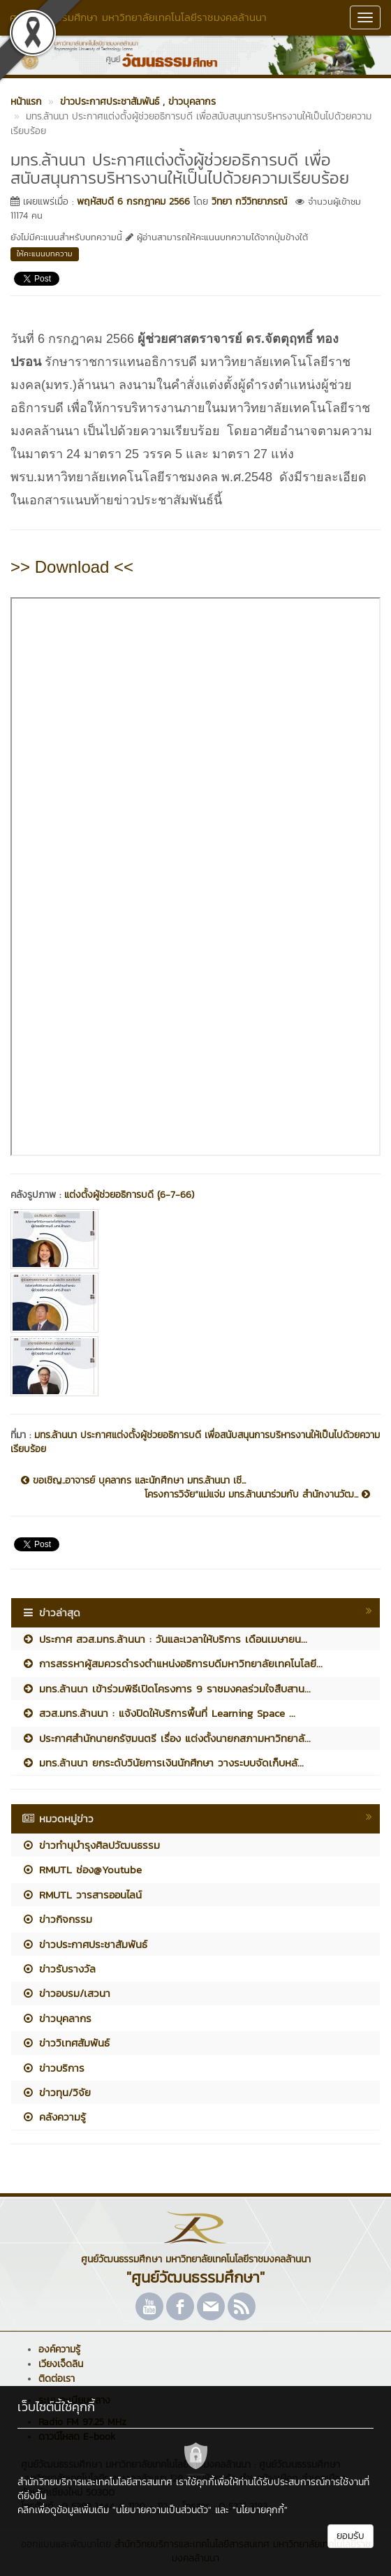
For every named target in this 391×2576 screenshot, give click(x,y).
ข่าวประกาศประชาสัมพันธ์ (84, 1944)
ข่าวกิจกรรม (57, 1919)
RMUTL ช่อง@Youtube (82, 1869)
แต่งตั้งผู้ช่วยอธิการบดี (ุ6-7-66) (129, 1194)
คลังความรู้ (54, 2117)
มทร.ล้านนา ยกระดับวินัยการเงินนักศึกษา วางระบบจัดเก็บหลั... (163, 1763)
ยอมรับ (350, 2536)
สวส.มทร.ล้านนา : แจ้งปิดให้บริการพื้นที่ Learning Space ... (158, 1713)
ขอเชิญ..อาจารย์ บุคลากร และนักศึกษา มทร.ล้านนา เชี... (133, 1481)
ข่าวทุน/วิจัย (56, 2092)
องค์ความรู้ (59, 2349)
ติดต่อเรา (56, 2378)
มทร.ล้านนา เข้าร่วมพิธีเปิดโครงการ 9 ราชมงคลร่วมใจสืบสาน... (166, 1689)
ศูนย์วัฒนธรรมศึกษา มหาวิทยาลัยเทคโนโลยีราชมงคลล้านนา (138, 17)
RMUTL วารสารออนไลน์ (82, 1895)
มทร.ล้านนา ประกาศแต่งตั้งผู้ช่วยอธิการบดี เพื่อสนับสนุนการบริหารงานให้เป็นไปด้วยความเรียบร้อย (195, 1442)
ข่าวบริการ (53, 2068)
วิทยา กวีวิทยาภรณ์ (249, 201)
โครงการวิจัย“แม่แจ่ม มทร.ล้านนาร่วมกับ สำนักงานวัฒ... (257, 1495)
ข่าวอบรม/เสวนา (66, 1993)
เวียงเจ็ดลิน (60, 2364)
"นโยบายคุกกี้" (260, 2510)
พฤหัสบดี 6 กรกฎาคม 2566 (133, 201)
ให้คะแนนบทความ (45, 253)
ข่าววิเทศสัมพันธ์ (66, 2043)
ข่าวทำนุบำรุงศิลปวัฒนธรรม (91, 1845)
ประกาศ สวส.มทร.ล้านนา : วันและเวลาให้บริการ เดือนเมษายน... (164, 1639)
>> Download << (71, 566)
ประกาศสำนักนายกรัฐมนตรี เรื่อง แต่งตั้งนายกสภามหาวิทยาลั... (166, 1738)
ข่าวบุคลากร (56, 2018)
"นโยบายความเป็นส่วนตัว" (162, 2510)
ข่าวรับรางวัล (59, 1969)
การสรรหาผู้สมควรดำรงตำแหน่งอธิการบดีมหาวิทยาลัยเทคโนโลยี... (172, 1663)
